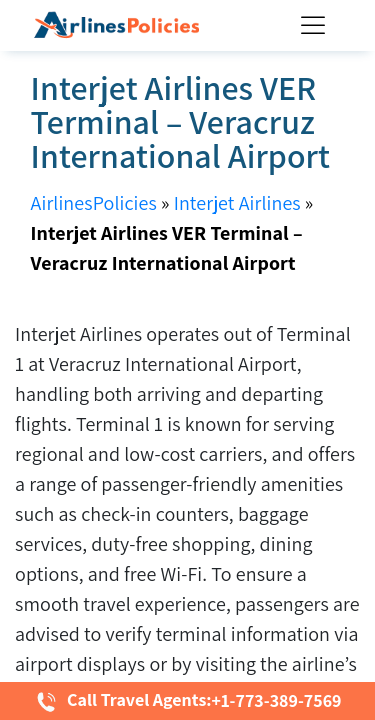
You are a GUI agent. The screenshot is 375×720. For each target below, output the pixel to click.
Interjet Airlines (237, 203)
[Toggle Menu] (317, 25)
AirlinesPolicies (94, 203)
